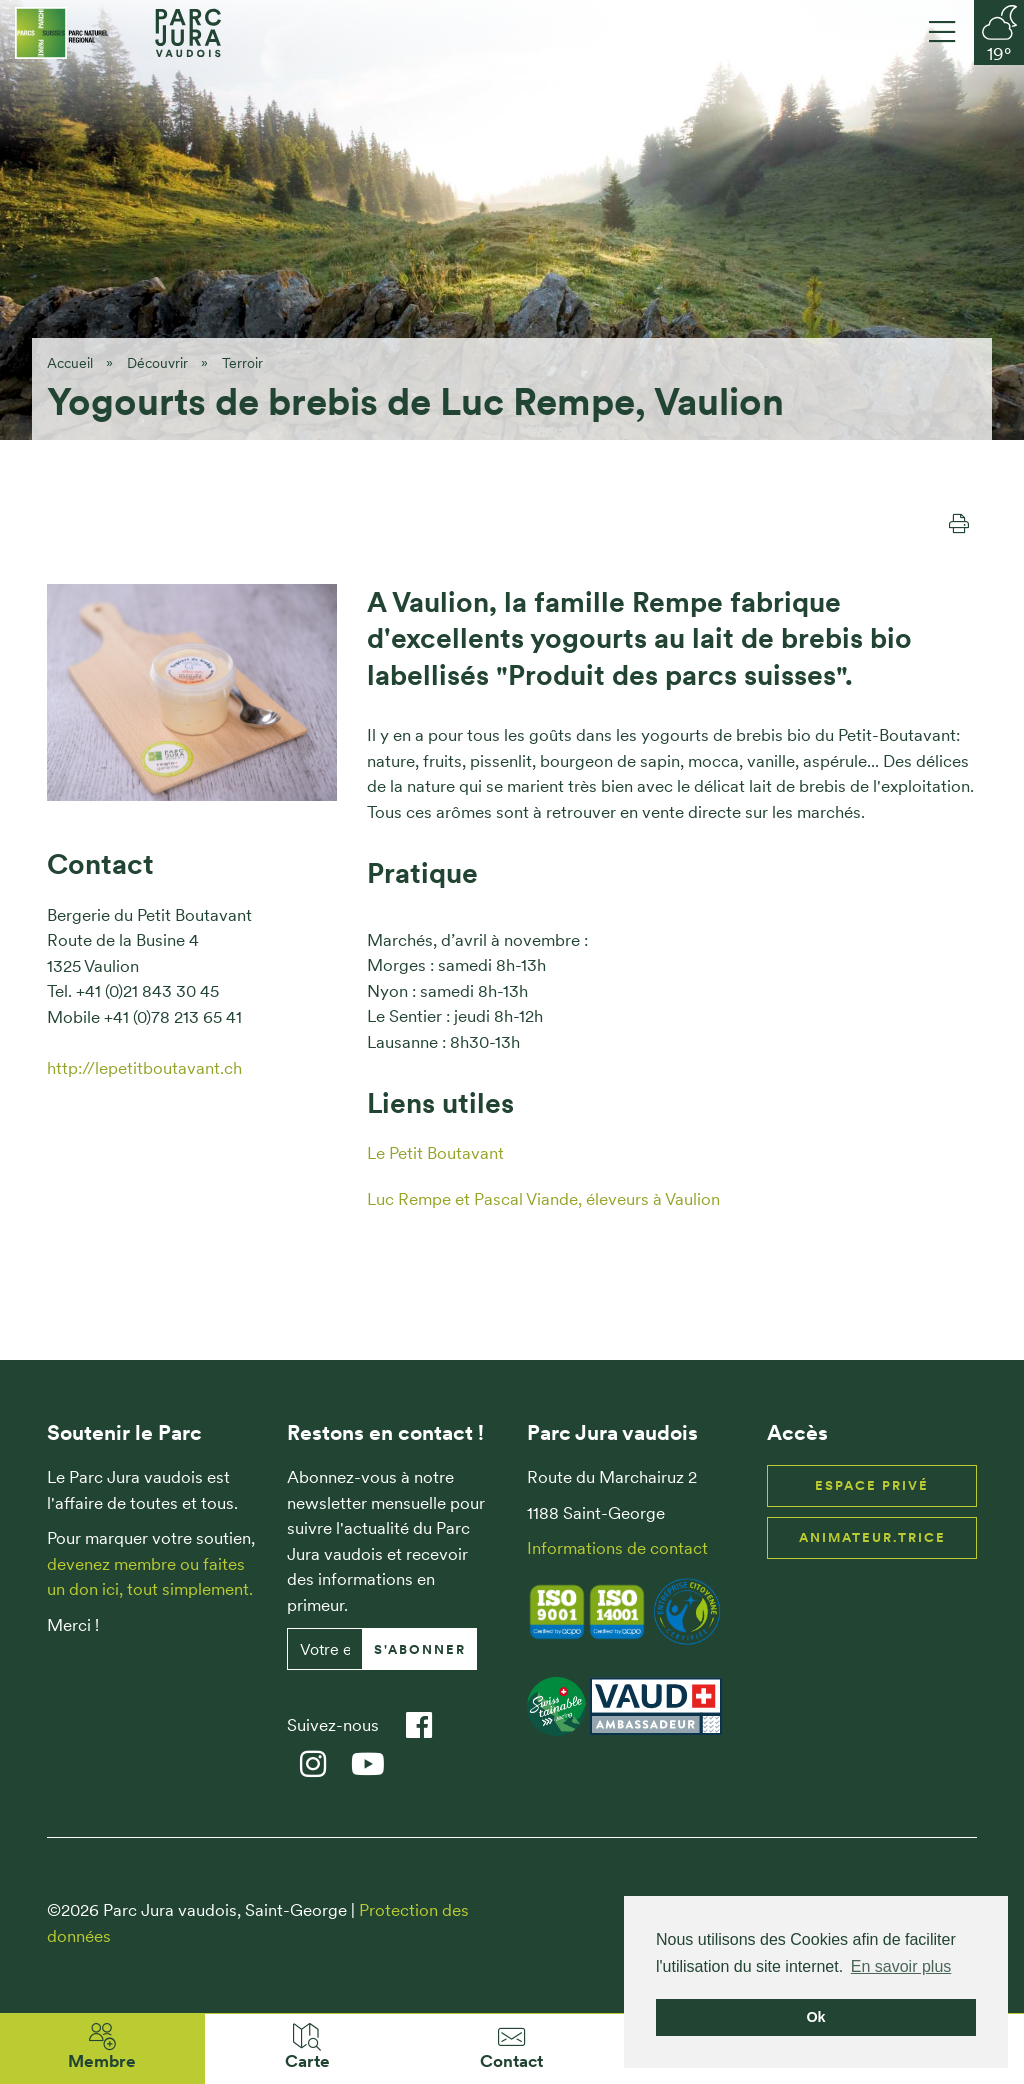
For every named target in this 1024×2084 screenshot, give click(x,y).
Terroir (242, 363)
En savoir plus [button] (901, 1966)
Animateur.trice (872, 1537)
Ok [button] (815, 2017)
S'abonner (420, 1649)
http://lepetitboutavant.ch (144, 1068)
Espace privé (872, 1485)
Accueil (70, 363)
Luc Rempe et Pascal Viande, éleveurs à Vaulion (543, 1199)
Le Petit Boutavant (435, 1153)
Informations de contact (617, 1548)
